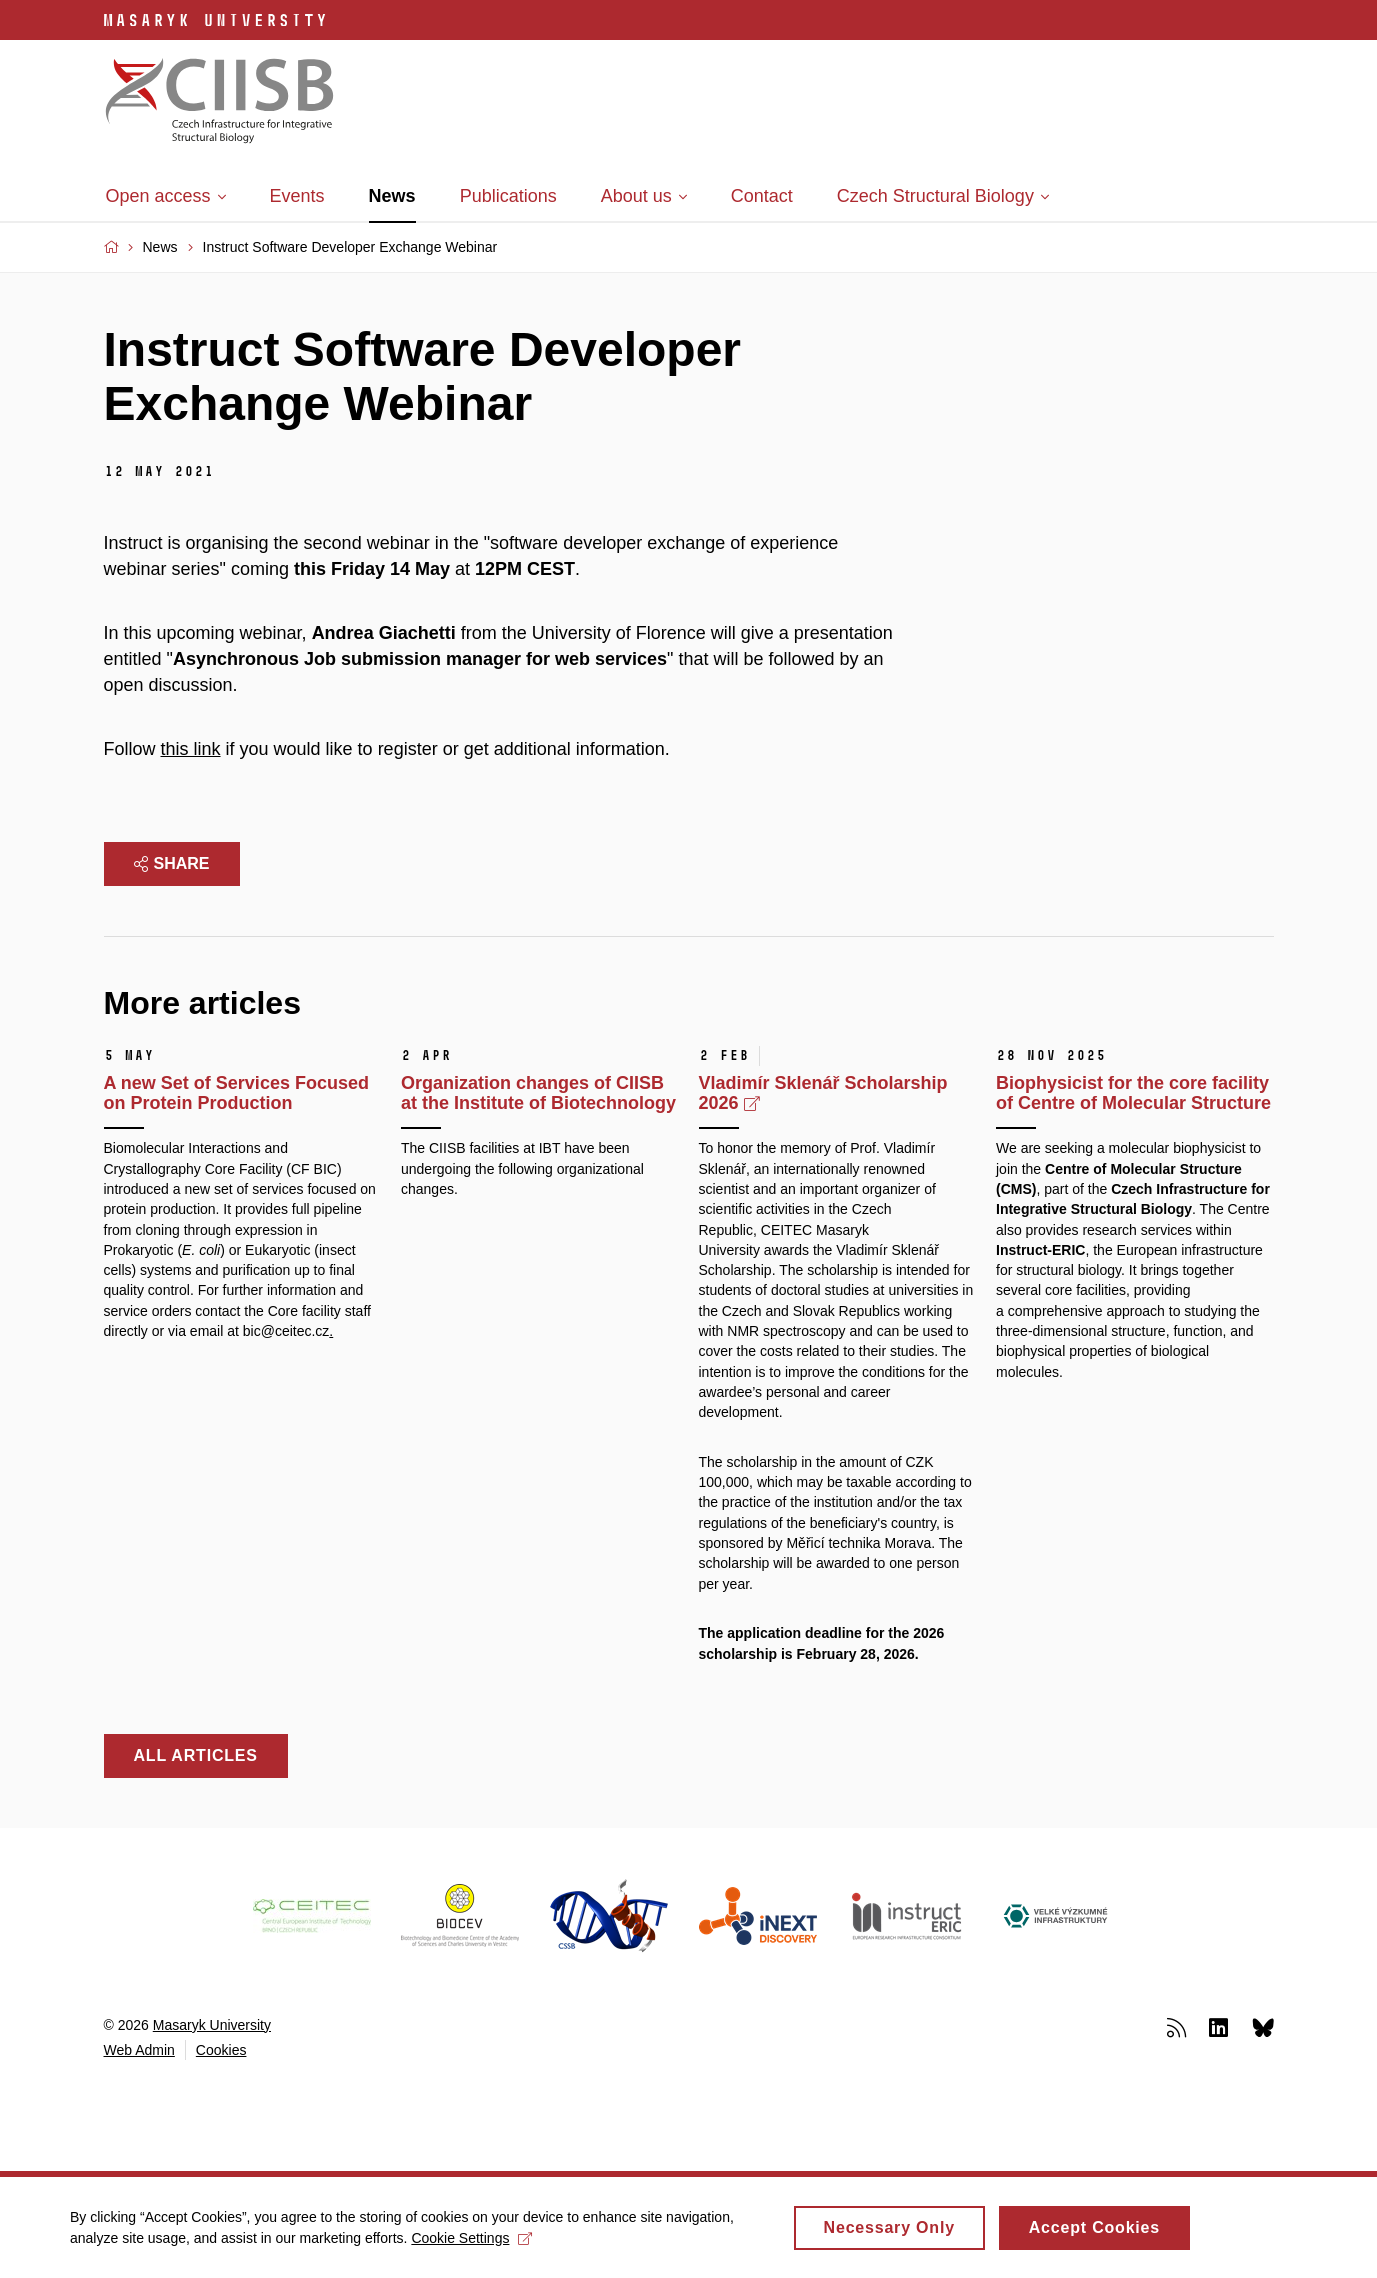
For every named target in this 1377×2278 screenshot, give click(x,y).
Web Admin (139, 2050)
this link (191, 749)
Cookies (221, 2050)
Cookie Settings (471, 2244)
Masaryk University (212, 2025)
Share (172, 863)
